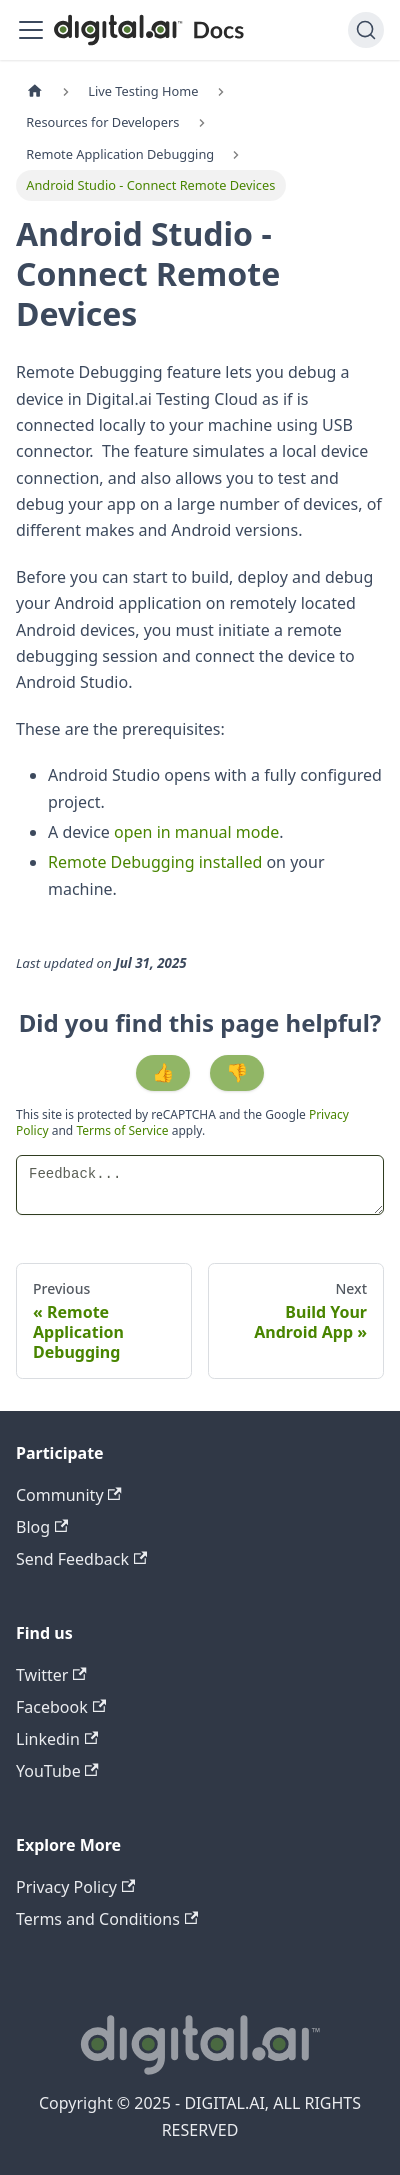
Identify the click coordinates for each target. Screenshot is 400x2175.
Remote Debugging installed (155, 862)
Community (69, 1495)
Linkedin (57, 1739)
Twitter (51, 1675)
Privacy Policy (75, 1887)
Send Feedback (81, 1559)
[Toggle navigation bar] (31, 30)
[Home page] (35, 91)
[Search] (366, 30)
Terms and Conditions (107, 1919)
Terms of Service (122, 1130)
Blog (42, 1527)
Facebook (61, 1707)
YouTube (57, 1771)
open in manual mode (196, 832)
